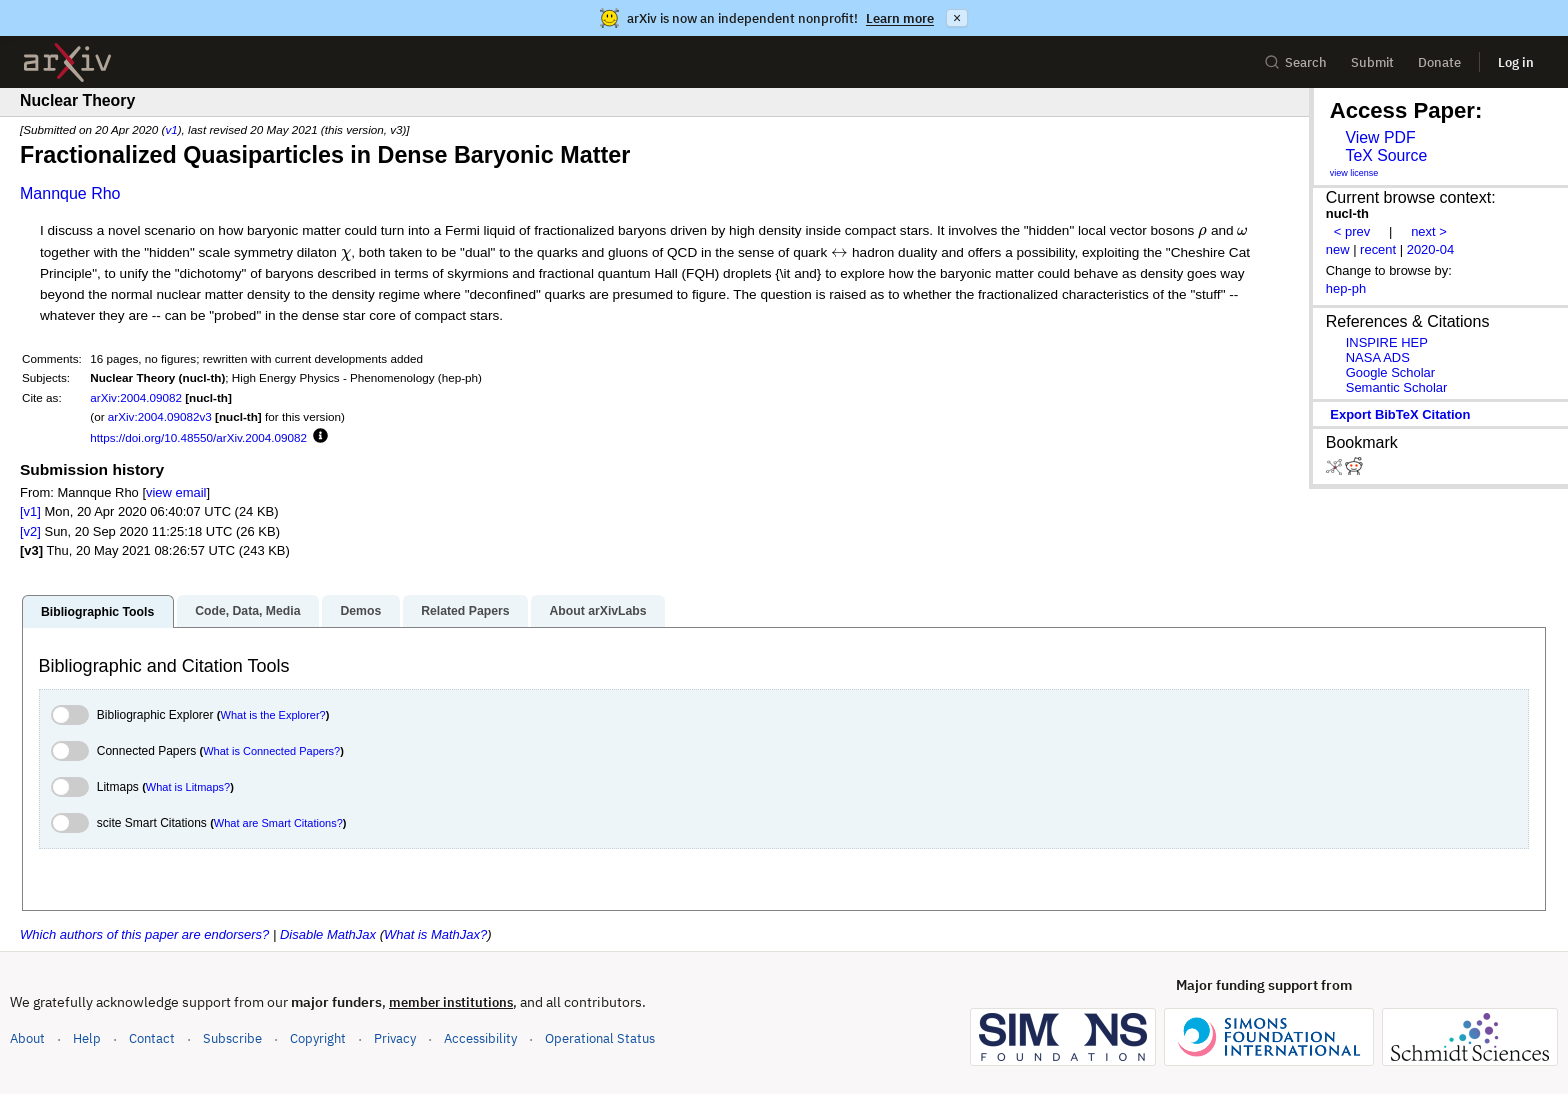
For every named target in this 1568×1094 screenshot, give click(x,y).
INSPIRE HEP (1387, 342)
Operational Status (600, 1037)
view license (1354, 173)
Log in (1516, 62)
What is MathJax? (435, 934)
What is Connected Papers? (271, 751)
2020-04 (1431, 249)
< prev (1352, 231)
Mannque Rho (70, 193)
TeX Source (1386, 155)
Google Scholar (1390, 372)
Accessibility (480, 1038)
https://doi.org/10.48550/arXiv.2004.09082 (198, 437)
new (1338, 249)
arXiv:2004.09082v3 (160, 416)
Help (87, 1038)
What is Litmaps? (188, 787)
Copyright (318, 1038)
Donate (1439, 62)
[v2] (30, 531)
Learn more (900, 18)
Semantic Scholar (1397, 387)
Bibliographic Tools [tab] (97, 612)
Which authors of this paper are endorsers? (144, 934)
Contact (152, 1038)
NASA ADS (1378, 357)
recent (1378, 249)
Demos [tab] (360, 611)
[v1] (30, 511)
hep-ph (1346, 288)
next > (1429, 231)
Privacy (395, 1038)
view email (176, 492)
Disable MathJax (328, 934)
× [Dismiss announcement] (957, 18)
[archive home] (67, 62)
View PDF (1380, 137)
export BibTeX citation (1400, 414)
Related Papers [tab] (465, 611)
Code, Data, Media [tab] (247, 611)
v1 (171, 129)
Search (1295, 62)
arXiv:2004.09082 (136, 397)
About (27, 1038)
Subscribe (232, 1038)
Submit (1372, 62)
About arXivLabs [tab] (597, 611)
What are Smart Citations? (278, 823)
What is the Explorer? (273, 715)
